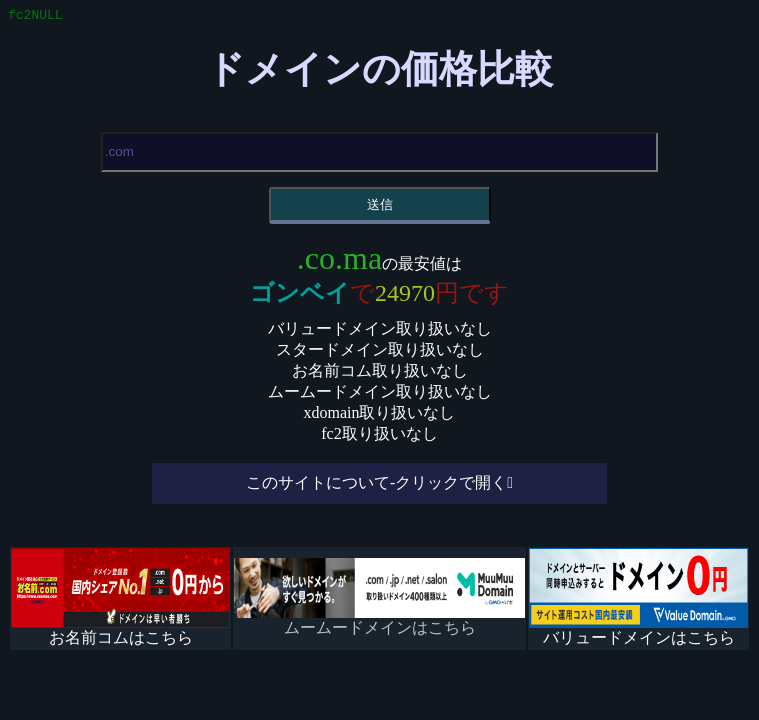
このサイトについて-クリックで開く (376, 485)
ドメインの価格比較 (379, 72)
